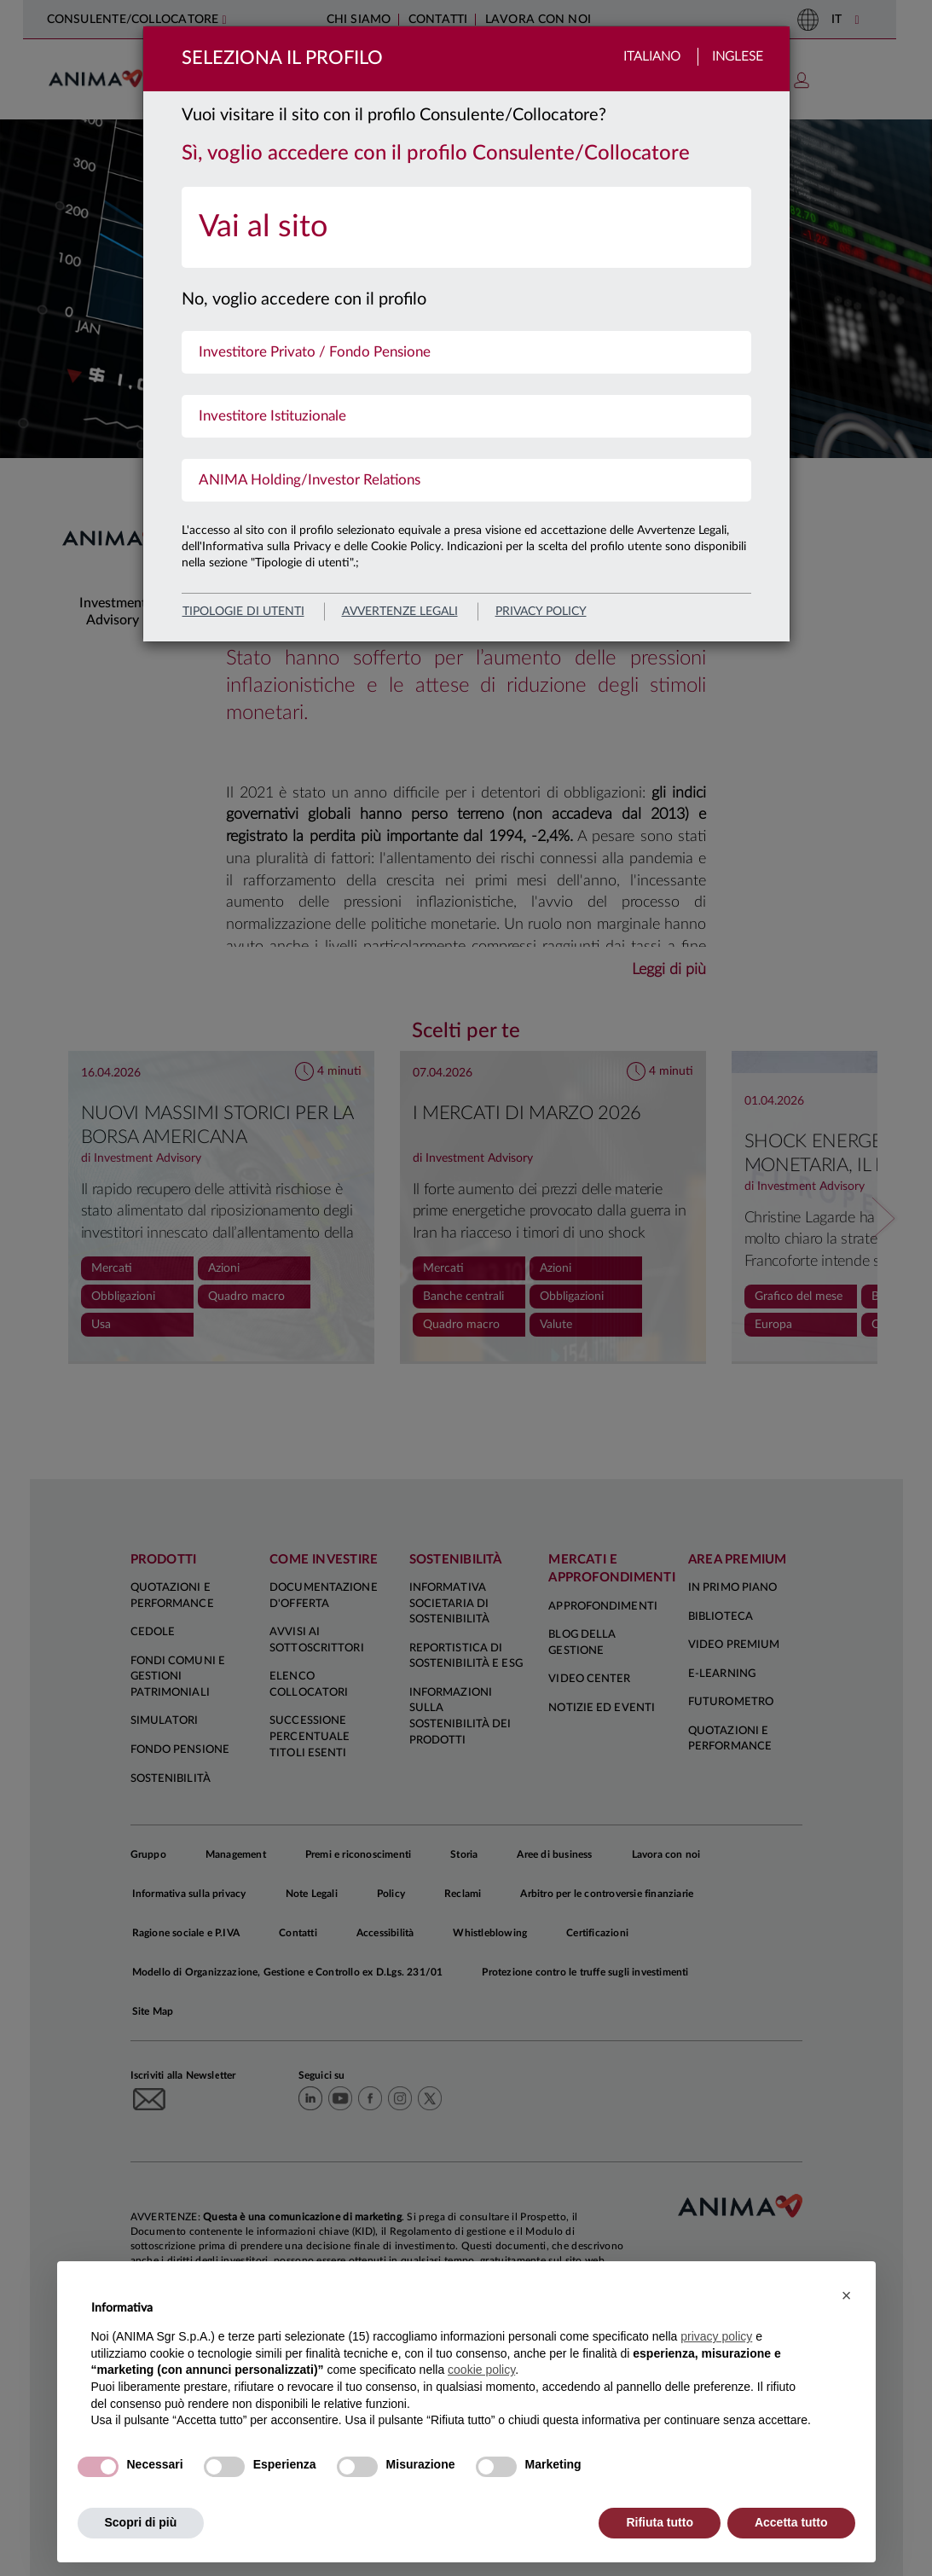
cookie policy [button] (481, 2369)
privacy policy (541, 612)
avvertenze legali (400, 612)
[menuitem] (466, 227)
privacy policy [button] (716, 2336)
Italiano (651, 56)
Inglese (737, 56)
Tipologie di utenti (243, 612)
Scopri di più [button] (141, 2522)
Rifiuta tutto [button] (659, 2522)
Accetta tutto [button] (791, 2522)
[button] (846, 2295)
